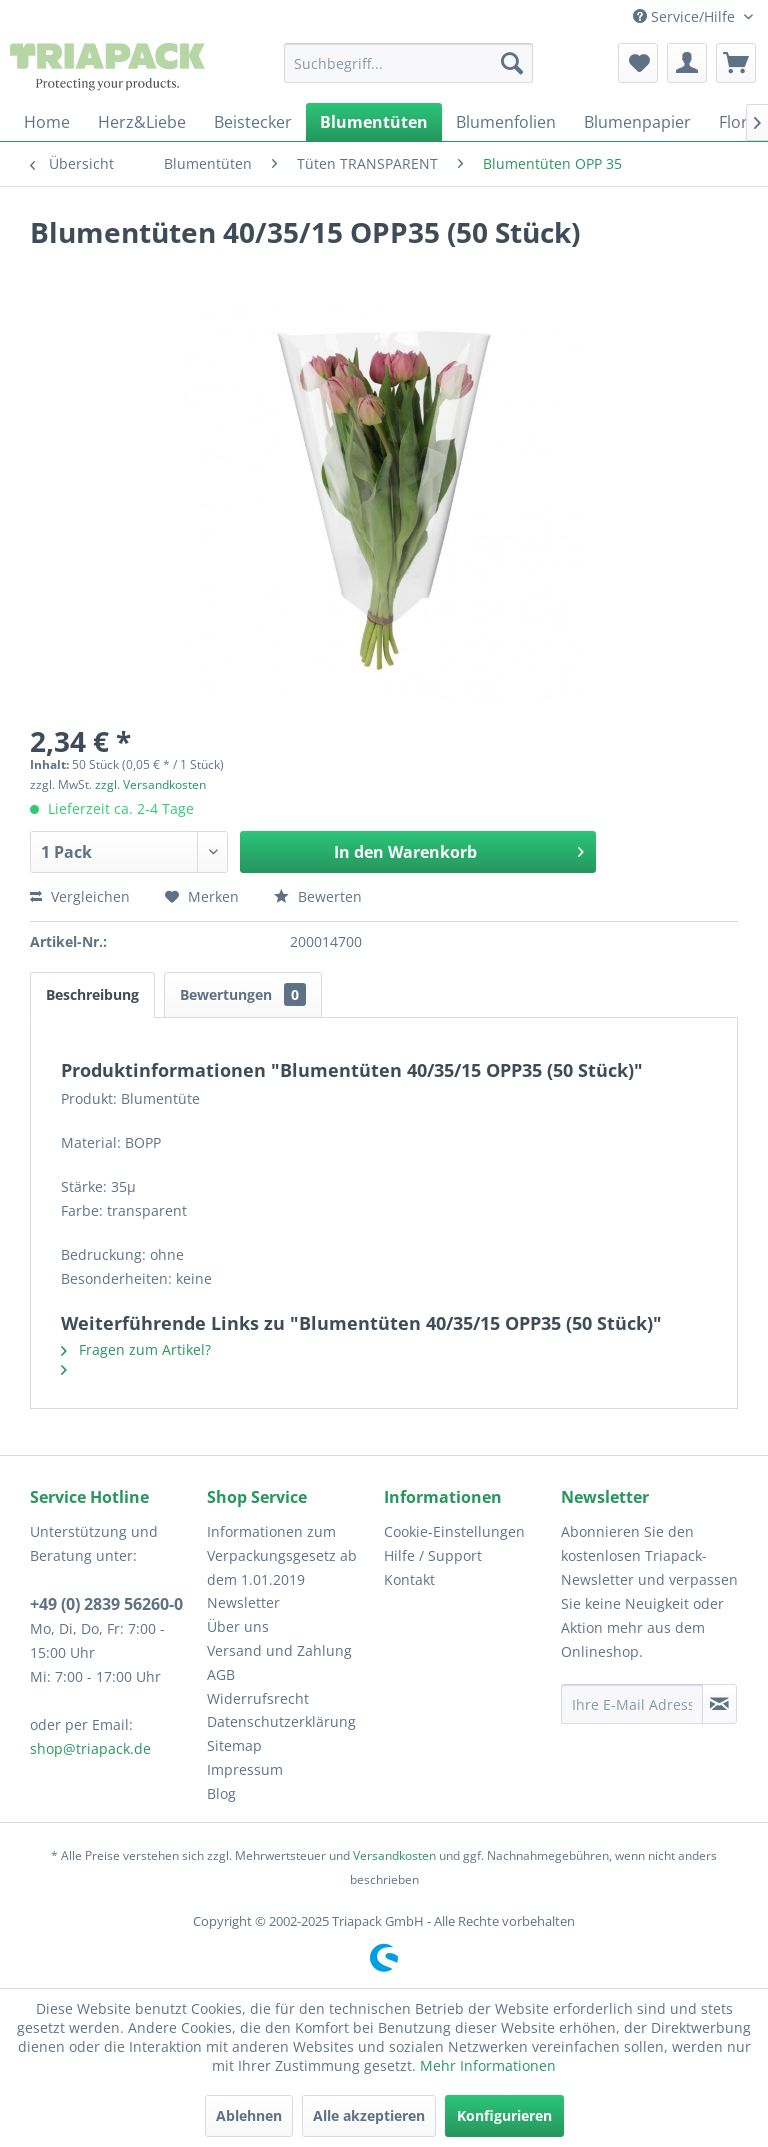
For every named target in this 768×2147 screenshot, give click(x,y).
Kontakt (409, 1579)
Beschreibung (92, 994)
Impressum (245, 1769)
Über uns (238, 1626)
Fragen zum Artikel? (136, 1349)
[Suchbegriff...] (409, 63)
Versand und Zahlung (279, 1650)
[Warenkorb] (736, 63)
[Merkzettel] (638, 63)
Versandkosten (394, 1855)
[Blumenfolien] (506, 122)
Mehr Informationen (488, 2065)
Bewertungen (243, 994)
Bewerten (318, 896)
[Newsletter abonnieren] (719, 1704)
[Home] (47, 122)
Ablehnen (249, 2115)
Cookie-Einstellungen (454, 1531)
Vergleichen (80, 896)
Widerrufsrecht (258, 1698)
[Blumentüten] (374, 122)
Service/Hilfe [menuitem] (686, 16)
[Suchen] (512, 63)
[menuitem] (409, 63)
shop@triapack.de (90, 1748)
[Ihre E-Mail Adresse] (632, 1704)
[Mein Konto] (687, 63)
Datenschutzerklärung (281, 1721)
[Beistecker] (253, 122)
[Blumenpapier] (637, 122)
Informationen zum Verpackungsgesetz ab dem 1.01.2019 (282, 1555)
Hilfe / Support (433, 1555)
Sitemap (234, 1745)
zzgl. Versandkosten (150, 784)
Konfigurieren (504, 2115)
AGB (221, 1674)
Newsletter (243, 1602)
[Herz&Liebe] (142, 122)
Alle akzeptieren (369, 2115)
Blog (221, 1793)
